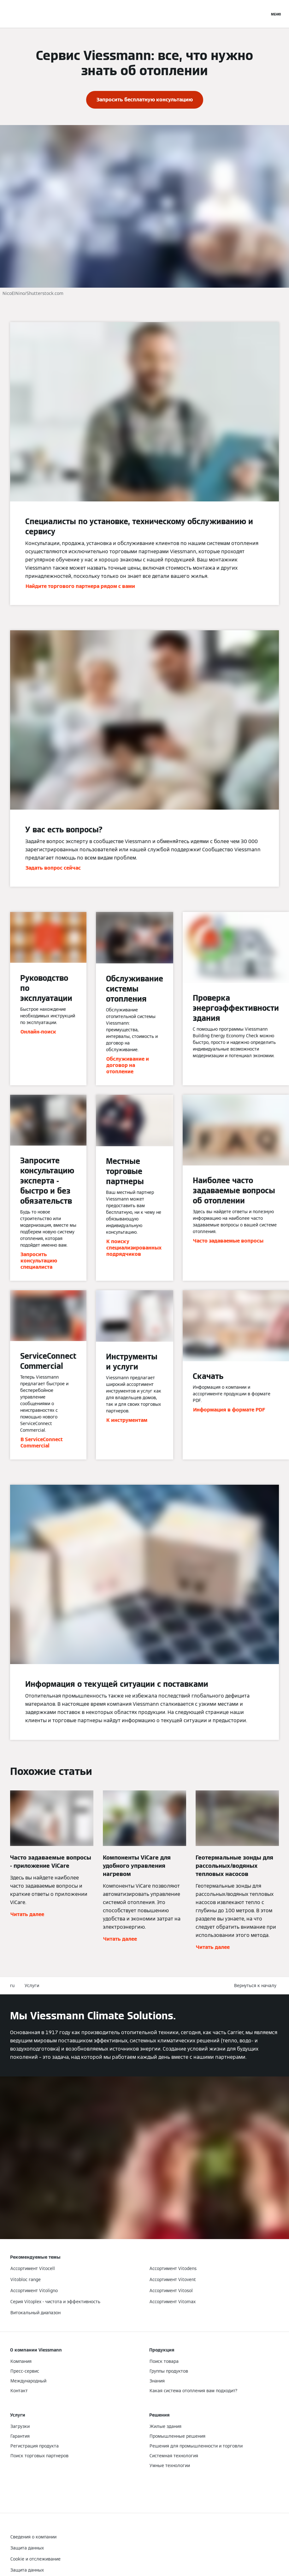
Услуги (32, 1985)
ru (12, 1985)
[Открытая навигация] (276, 13)
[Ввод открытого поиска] (261, 14)
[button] (256, 1986)
